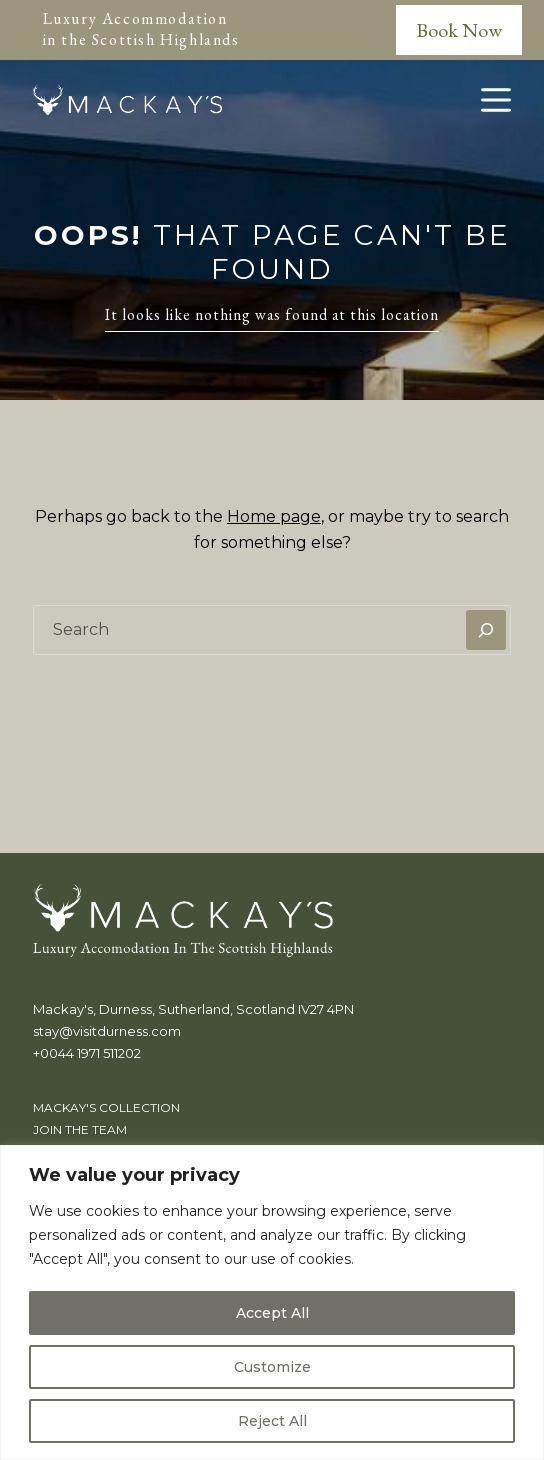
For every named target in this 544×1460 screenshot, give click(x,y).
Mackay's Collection (106, 1107)
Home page (274, 516)
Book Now (459, 30)
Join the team (80, 1129)
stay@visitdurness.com (107, 1031)
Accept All (272, 1313)
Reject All (272, 1421)
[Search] (486, 630)
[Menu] (496, 100)
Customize (272, 1367)
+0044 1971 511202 (87, 1053)
